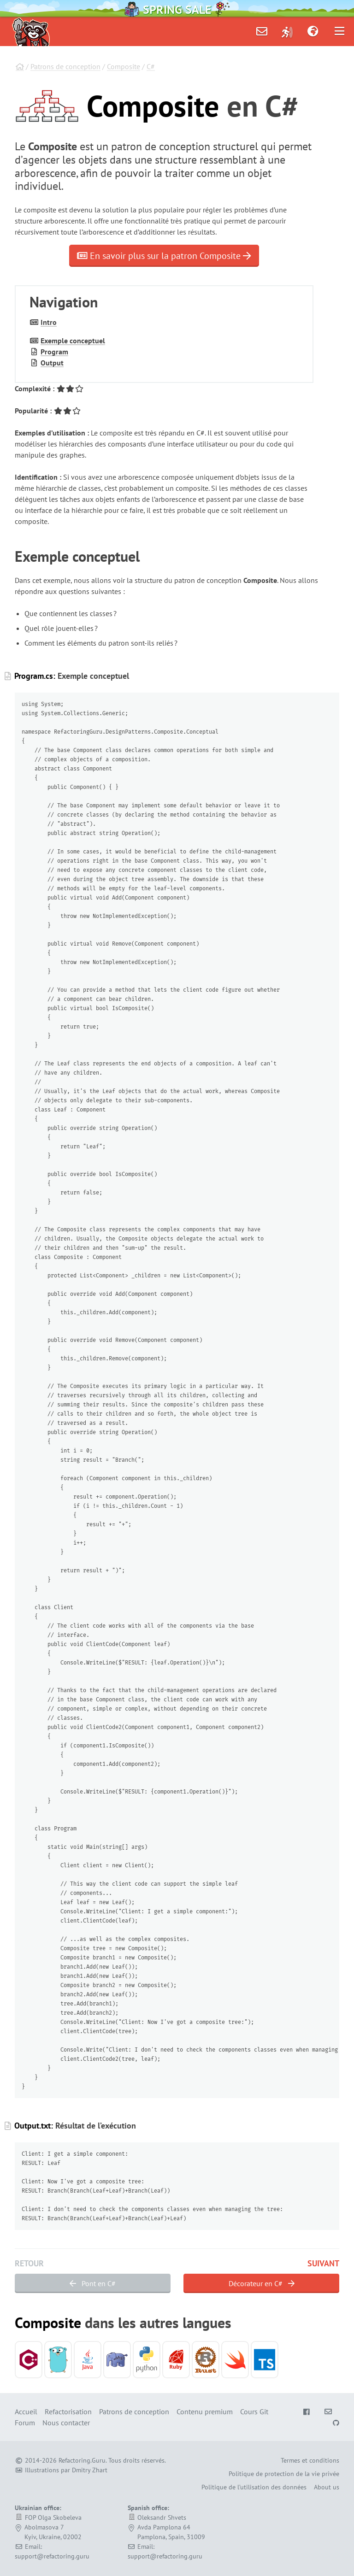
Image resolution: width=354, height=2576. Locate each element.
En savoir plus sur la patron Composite (164, 256)
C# (151, 66)
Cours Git (254, 2411)
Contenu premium (205, 2411)
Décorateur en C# (262, 2283)
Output (52, 362)
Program (54, 351)
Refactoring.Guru (82, 2460)
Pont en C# (93, 2283)
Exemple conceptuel (73, 340)
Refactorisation (68, 2411)
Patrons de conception (65, 66)
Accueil (26, 2411)
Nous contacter (66, 2422)
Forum (25, 2422)
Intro (49, 322)
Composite (123, 66)
